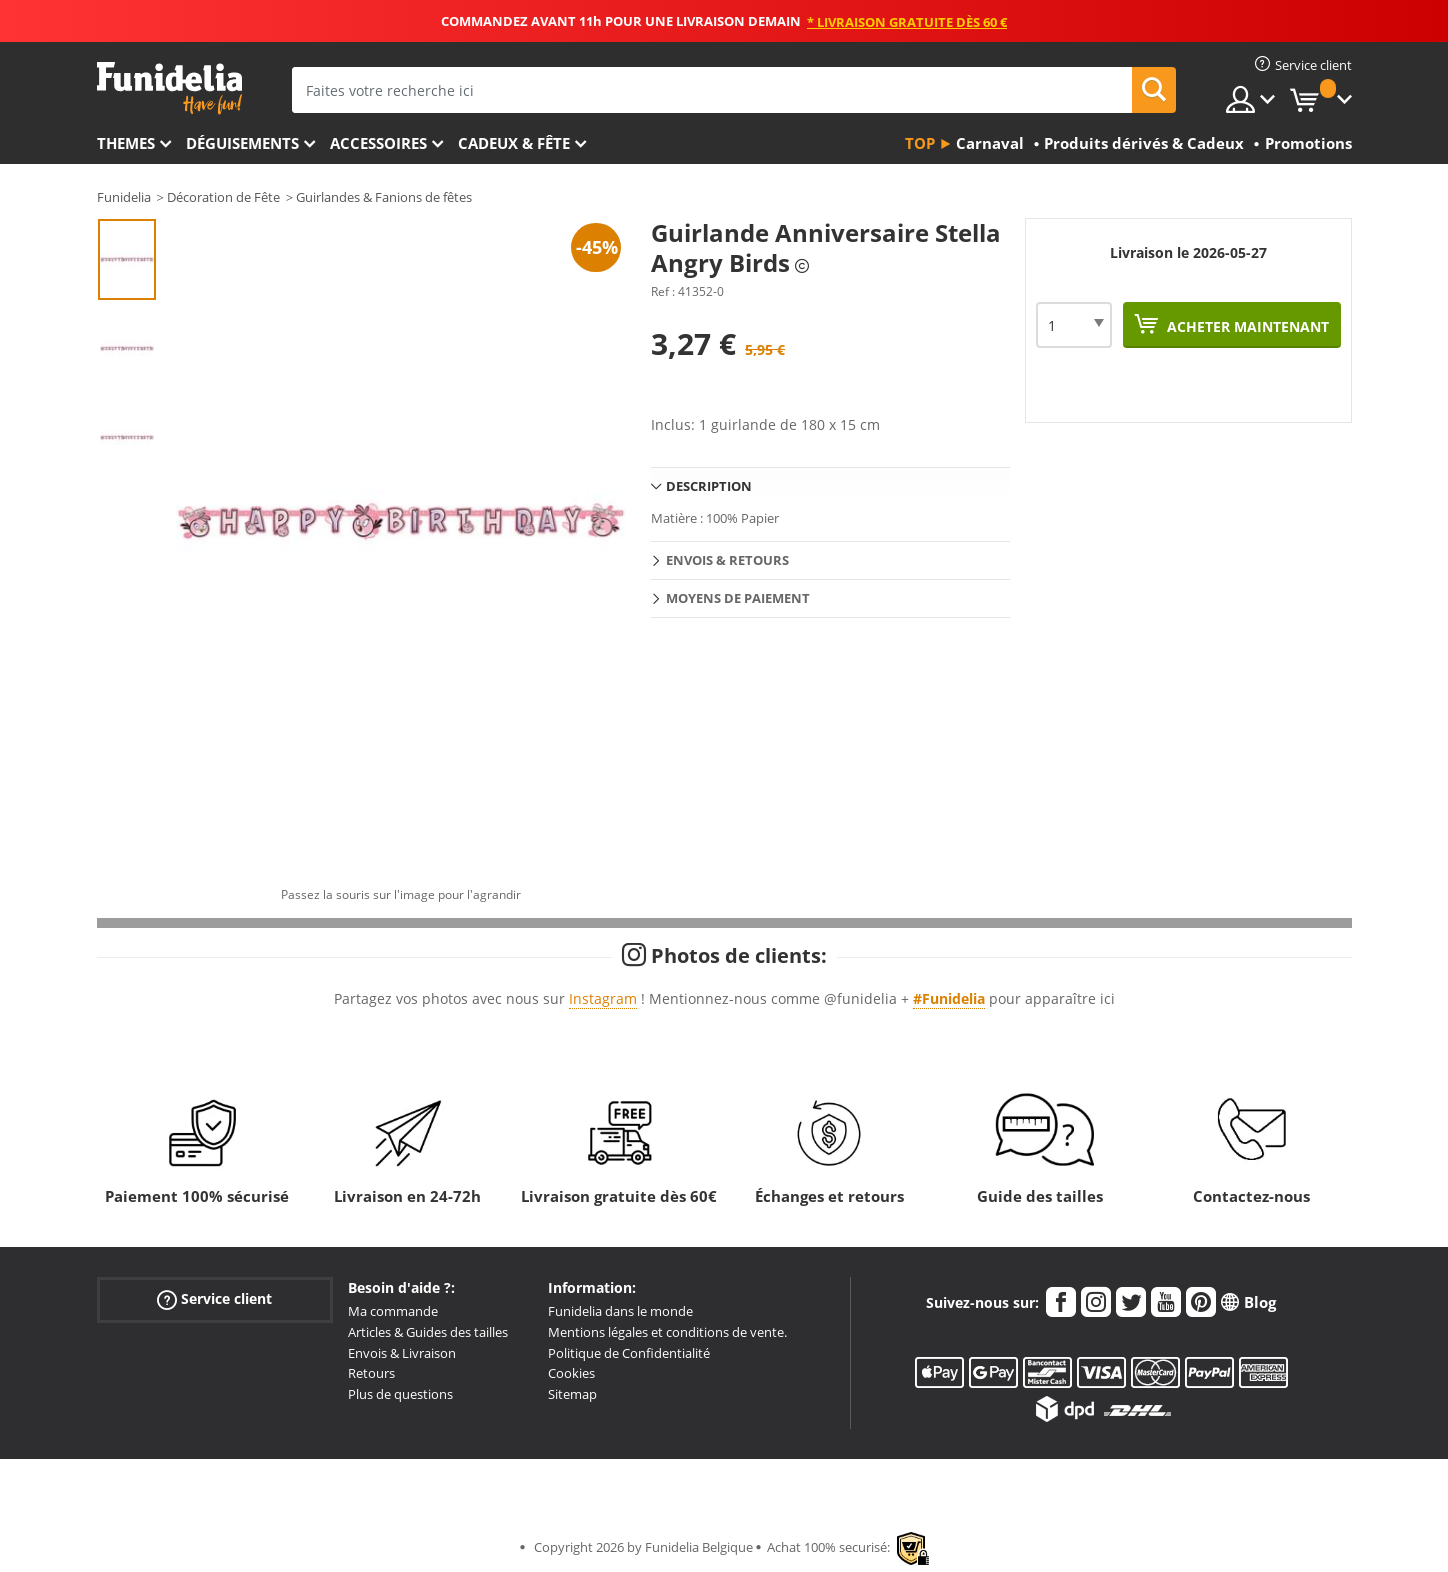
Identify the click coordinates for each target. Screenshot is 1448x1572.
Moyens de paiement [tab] (738, 598)
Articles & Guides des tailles (428, 1332)
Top (920, 143)
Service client (214, 1299)
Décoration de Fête (223, 197)
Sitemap (572, 1394)
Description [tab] (709, 486)
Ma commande (393, 1311)
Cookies (571, 1373)
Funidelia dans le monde (620, 1311)
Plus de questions (400, 1394)
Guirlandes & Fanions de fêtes (384, 197)
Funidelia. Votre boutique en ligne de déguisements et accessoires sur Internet (169, 88)
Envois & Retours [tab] (727, 560)
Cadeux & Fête (514, 143)
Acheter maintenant (1246, 326)
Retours (371, 1373)
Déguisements (242, 143)
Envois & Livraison (402, 1353)
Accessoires (378, 143)
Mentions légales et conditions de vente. (667, 1332)
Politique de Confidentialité (629, 1353)
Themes (126, 143)
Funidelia (124, 197)
